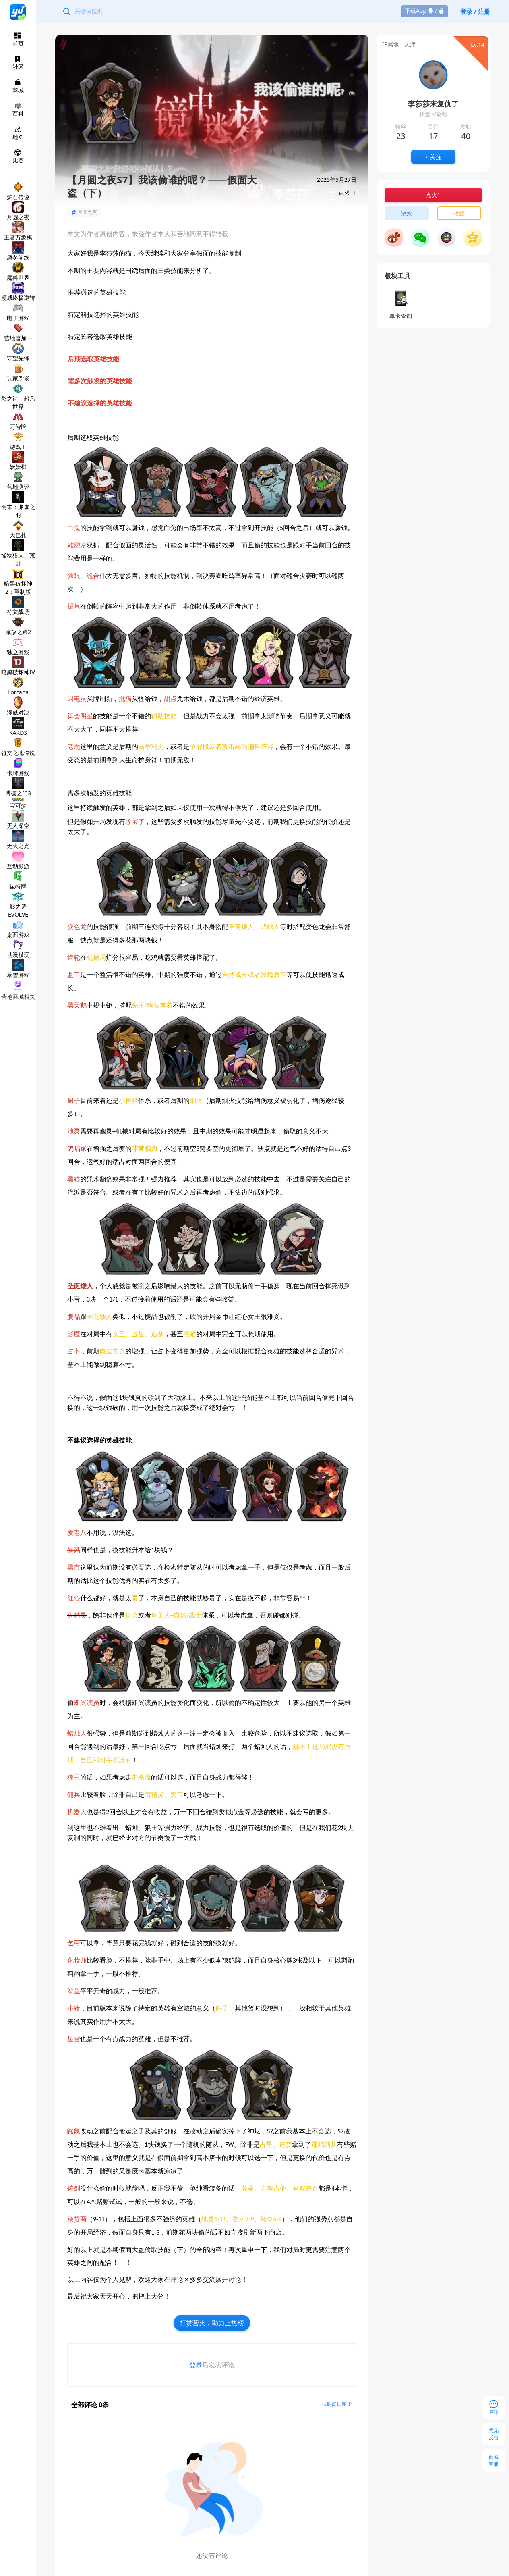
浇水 (406, 213)
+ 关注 (433, 157)
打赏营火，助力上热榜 (212, 2322)
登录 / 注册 (475, 11)
